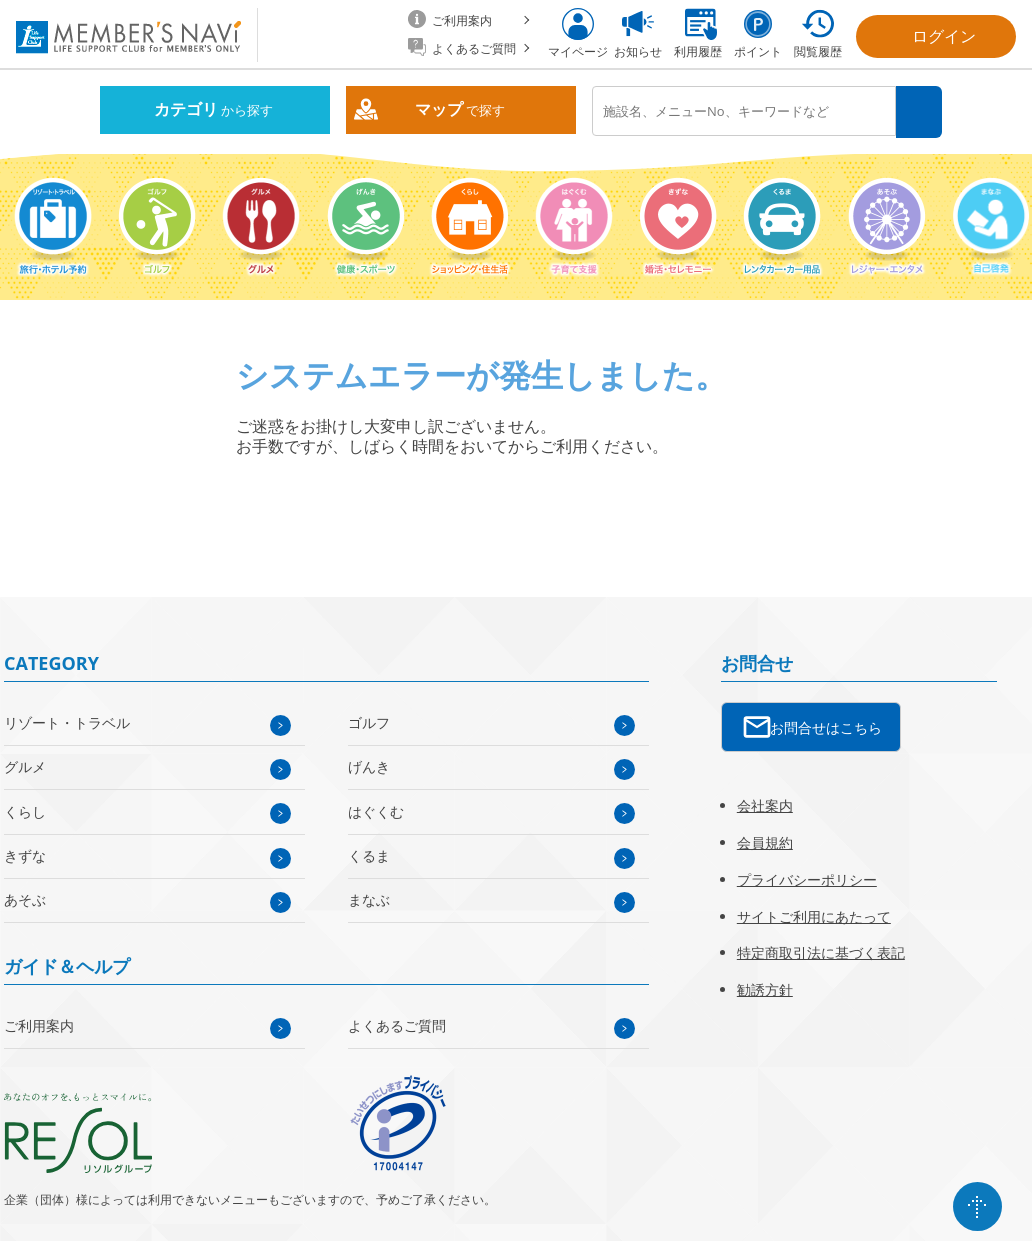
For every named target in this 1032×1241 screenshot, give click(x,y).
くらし (25, 809)
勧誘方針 (765, 988)
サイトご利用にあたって (814, 914)
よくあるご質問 (397, 1024)
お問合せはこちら (826, 726)
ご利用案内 (39, 1024)
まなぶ (369, 898)
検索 (919, 111)
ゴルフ (369, 721)
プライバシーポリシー (807, 877)
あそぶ (25, 898)
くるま (369, 854)
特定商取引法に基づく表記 (821, 951)
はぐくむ (376, 809)
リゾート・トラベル (67, 721)
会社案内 (765, 804)
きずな (25, 854)
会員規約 (765, 841)
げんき (369, 765)
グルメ (25, 765)
